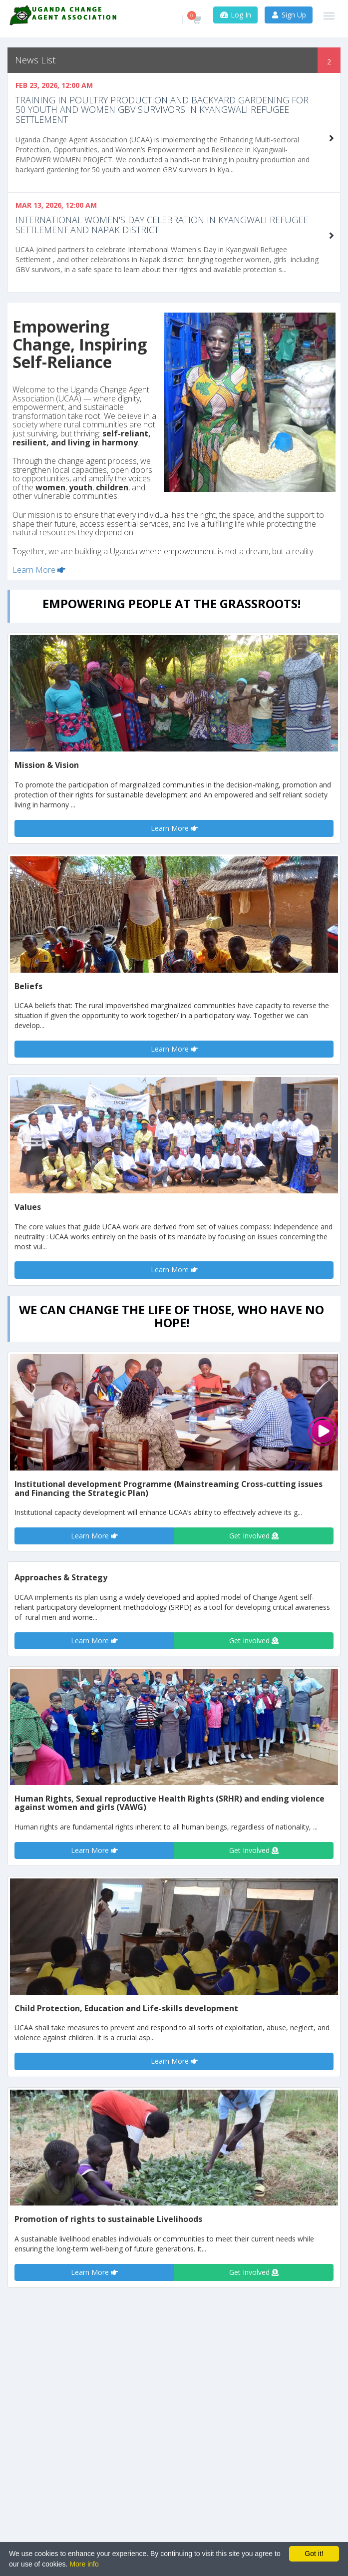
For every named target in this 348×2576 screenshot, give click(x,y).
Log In (235, 14)
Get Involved (254, 1535)
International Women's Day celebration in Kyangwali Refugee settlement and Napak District (161, 225)
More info (83, 2564)
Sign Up (289, 14)
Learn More (38, 569)
